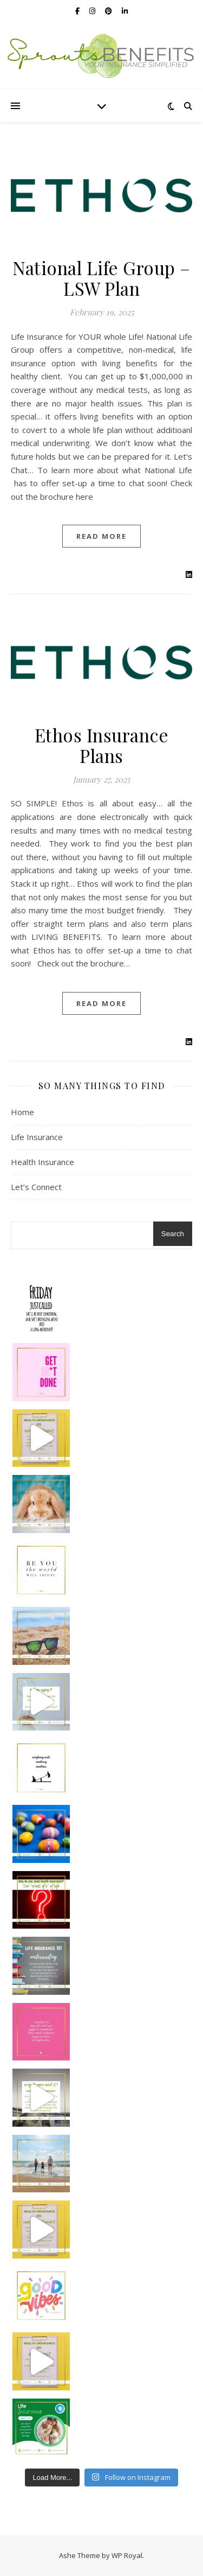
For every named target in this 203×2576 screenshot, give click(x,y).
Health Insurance (42, 1161)
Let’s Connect (36, 1186)
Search (172, 1234)
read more (101, 536)
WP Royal (127, 2555)
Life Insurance (37, 1136)
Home (22, 1111)
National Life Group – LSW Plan (101, 278)
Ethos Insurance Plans (102, 745)
